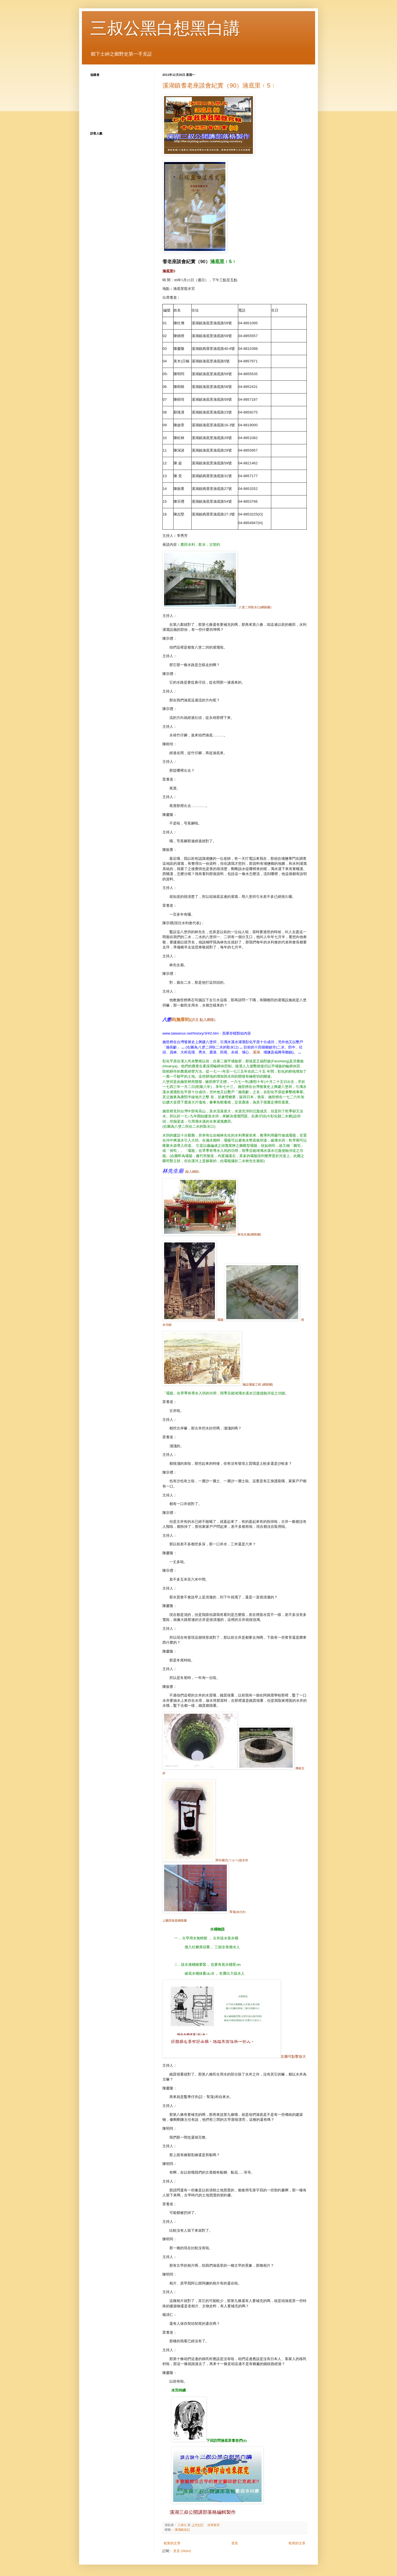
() (176, 1019)
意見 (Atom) (182, 2551)
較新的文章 (172, 2543)
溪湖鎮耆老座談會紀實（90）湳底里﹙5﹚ (219, 85)
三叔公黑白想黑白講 (165, 28)
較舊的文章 (297, 2543)
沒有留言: (214, 2525)
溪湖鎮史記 (182, 2529)
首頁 (234, 2543)
